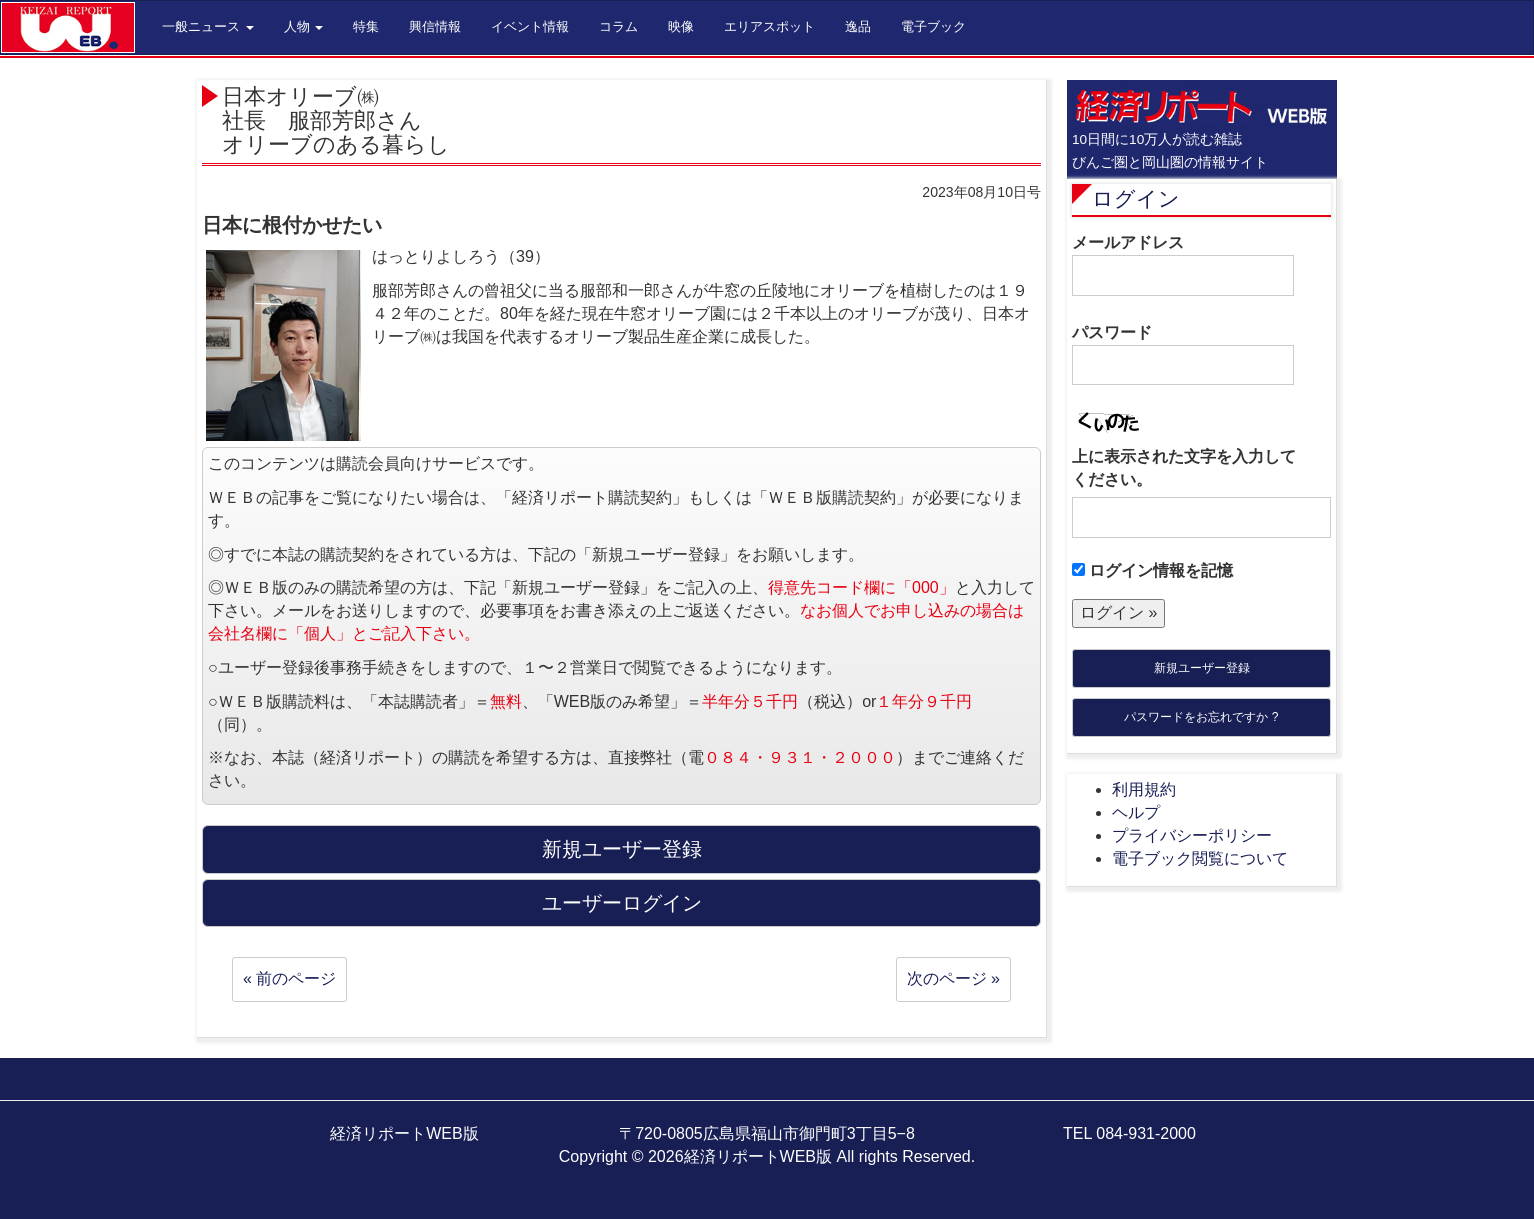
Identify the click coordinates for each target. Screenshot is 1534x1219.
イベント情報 (530, 26)
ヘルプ (1136, 812)
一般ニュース (208, 26)
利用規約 (1144, 789)
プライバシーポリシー (1192, 835)
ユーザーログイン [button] (622, 903)
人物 (304, 26)
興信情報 (435, 26)
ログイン (1136, 198)
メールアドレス (1183, 265)
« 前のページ (289, 978)
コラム (618, 26)
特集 (366, 26)
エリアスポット (769, 26)
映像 (681, 26)
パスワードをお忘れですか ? (1201, 717)
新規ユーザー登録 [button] (622, 849)
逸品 (858, 26)
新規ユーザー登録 (1202, 668)
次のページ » (953, 978)
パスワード (1183, 355)
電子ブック (933, 26)
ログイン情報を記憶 (1152, 570)
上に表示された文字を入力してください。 (1184, 468)
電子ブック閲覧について (1200, 858)
